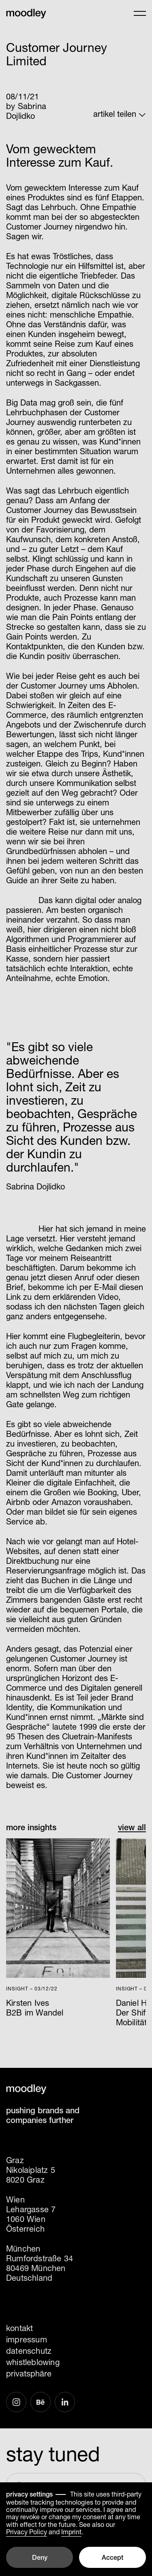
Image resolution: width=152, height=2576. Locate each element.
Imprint (71, 2531)
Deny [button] (39, 2557)
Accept (112, 2557)
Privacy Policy (26, 2531)
